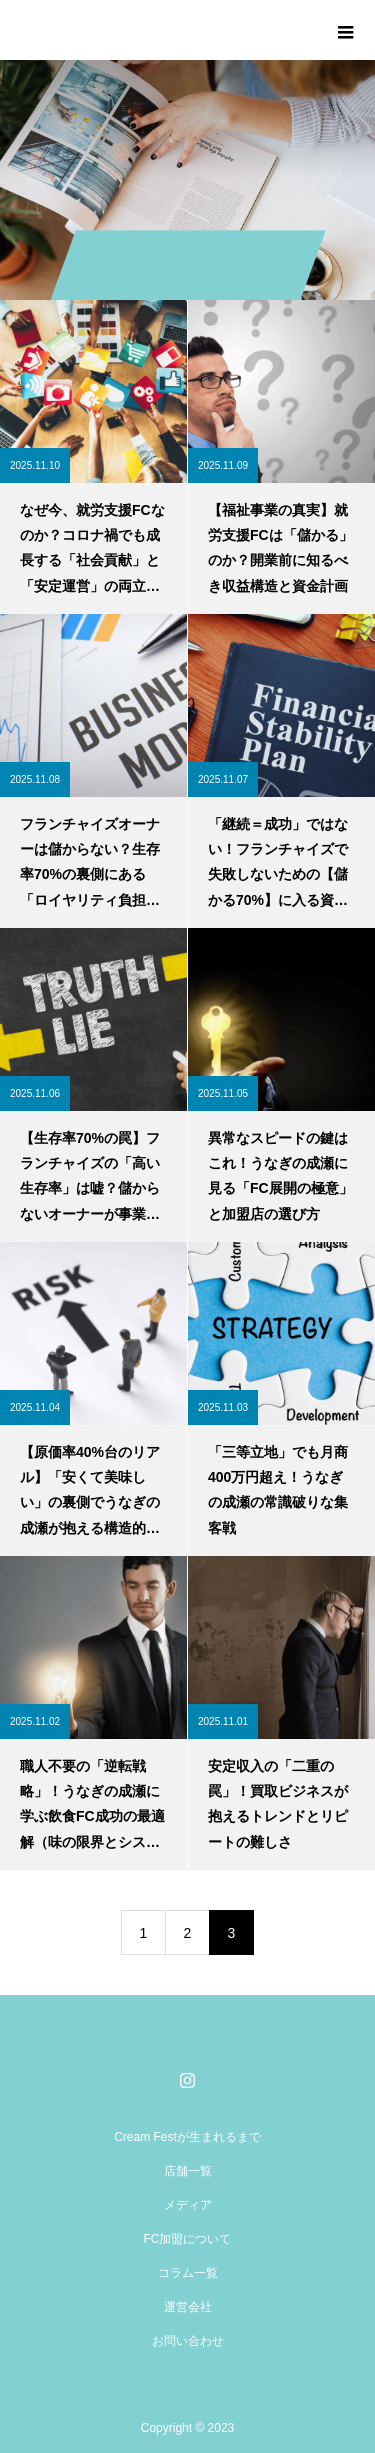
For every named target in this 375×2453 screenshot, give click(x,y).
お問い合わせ (188, 2341)
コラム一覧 (188, 2273)
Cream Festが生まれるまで (187, 2137)
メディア (188, 2205)
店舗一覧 (188, 2171)
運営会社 (188, 2307)
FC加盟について (188, 2239)
